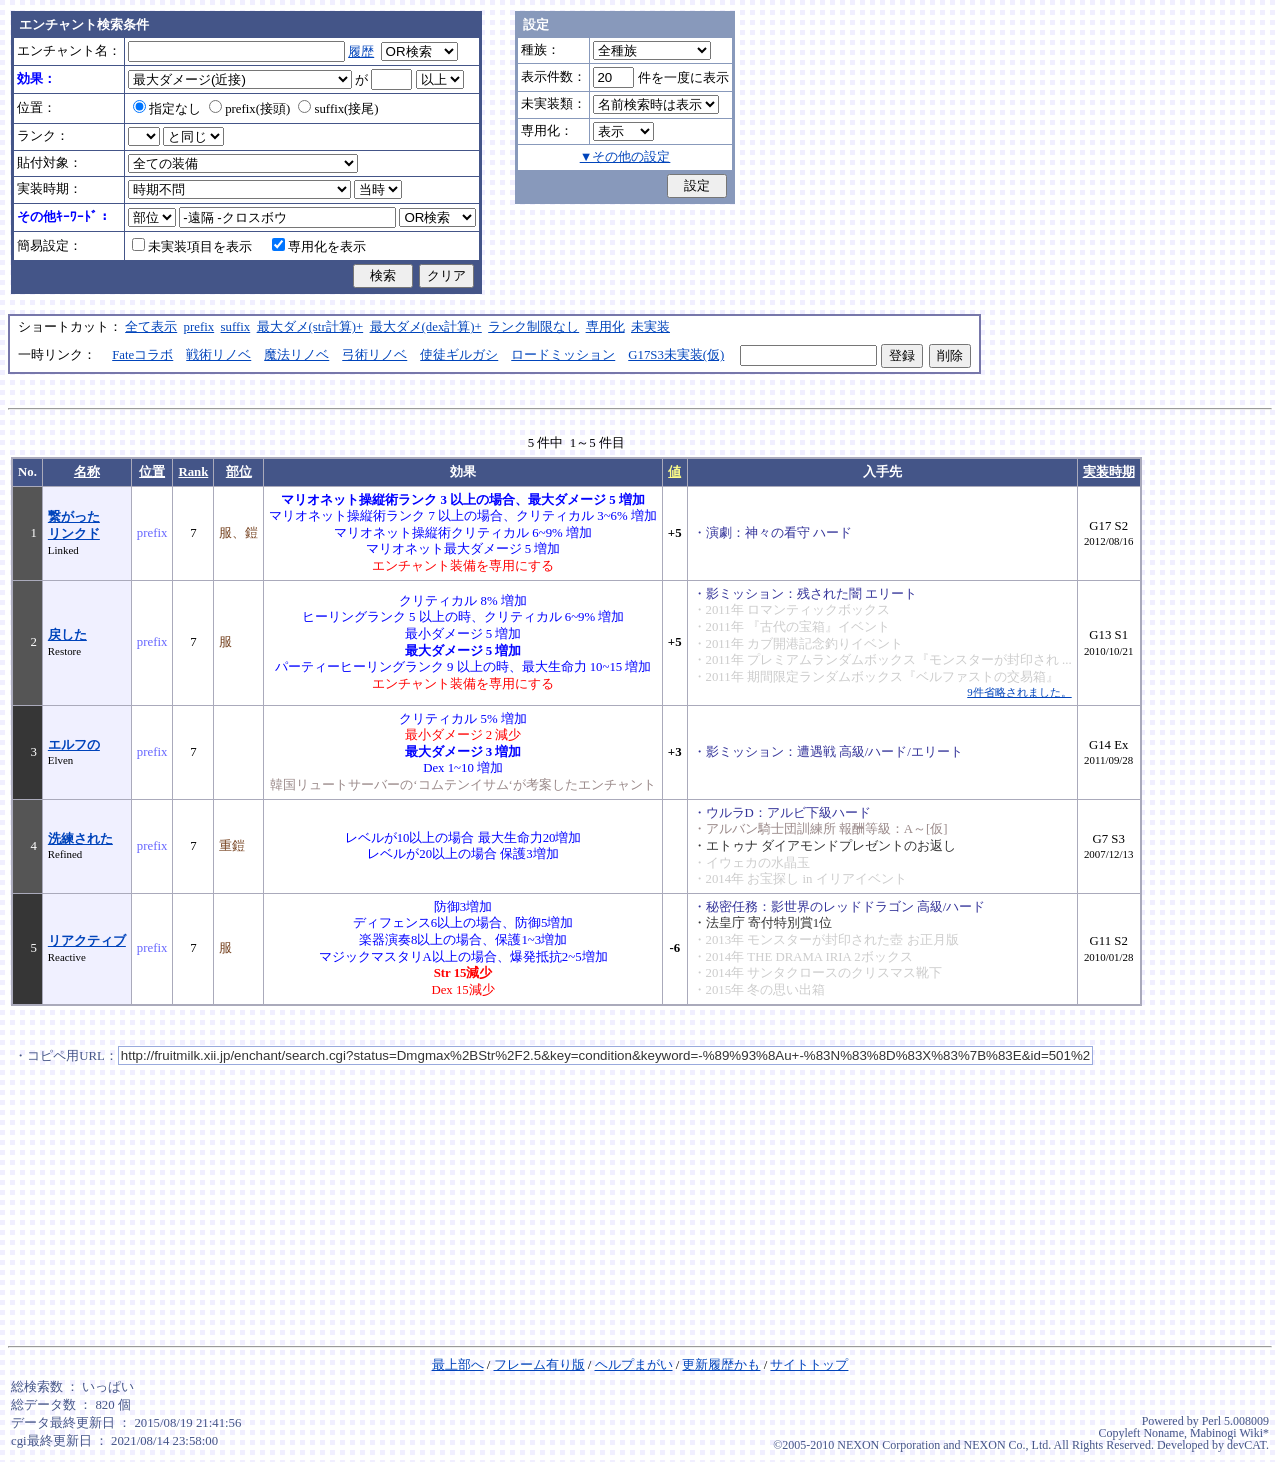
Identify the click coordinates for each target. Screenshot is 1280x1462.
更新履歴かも (721, 1365)
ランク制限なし (533, 327)
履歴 (361, 52)
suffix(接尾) (338, 109)
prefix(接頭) (249, 109)
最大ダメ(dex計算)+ (426, 327)
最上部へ (458, 1365)
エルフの (74, 745)
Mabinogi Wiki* (1229, 1433)
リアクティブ (87, 941)
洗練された (80, 839)
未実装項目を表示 (192, 247)
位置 (152, 472)
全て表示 (151, 327)
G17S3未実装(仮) (676, 355)
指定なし (167, 109)
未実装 (650, 327)
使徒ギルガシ (459, 355)
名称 (87, 472)
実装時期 (1109, 472)
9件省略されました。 (1019, 692)
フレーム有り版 (539, 1365)
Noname (1163, 1433)
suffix (236, 327)
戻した (67, 635)
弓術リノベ (374, 355)
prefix (199, 327)
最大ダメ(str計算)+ (310, 327)
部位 (239, 472)
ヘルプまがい (634, 1365)
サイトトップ (809, 1365)
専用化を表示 (319, 247)
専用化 (605, 327)
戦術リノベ (218, 355)
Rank (193, 472)
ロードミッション (563, 355)
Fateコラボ (142, 355)
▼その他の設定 (625, 157)
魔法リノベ (296, 355)
